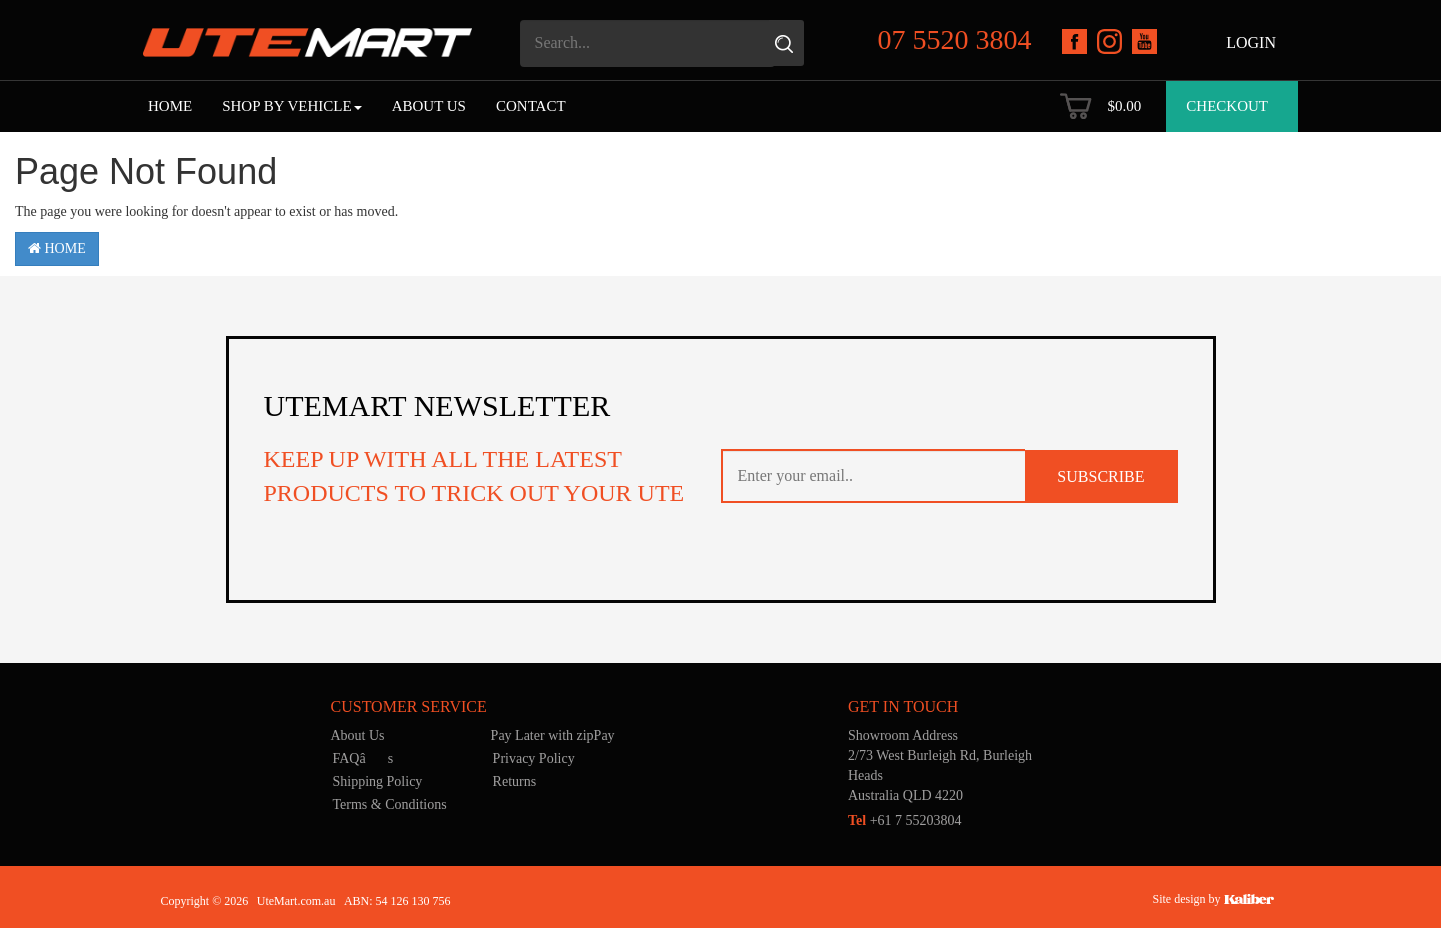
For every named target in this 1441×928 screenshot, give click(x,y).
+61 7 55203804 (905, 820)
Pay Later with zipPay (553, 735)
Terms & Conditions (390, 804)
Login (1251, 42)
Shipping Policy (378, 781)
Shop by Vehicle (291, 106)
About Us (429, 106)
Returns (515, 781)
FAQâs (363, 758)
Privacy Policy (534, 758)
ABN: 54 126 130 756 (397, 901)
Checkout (1227, 106)
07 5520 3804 (955, 39)
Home (170, 106)
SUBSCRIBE (1100, 476)
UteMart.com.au (296, 901)
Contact (531, 106)
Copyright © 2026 (205, 901)
